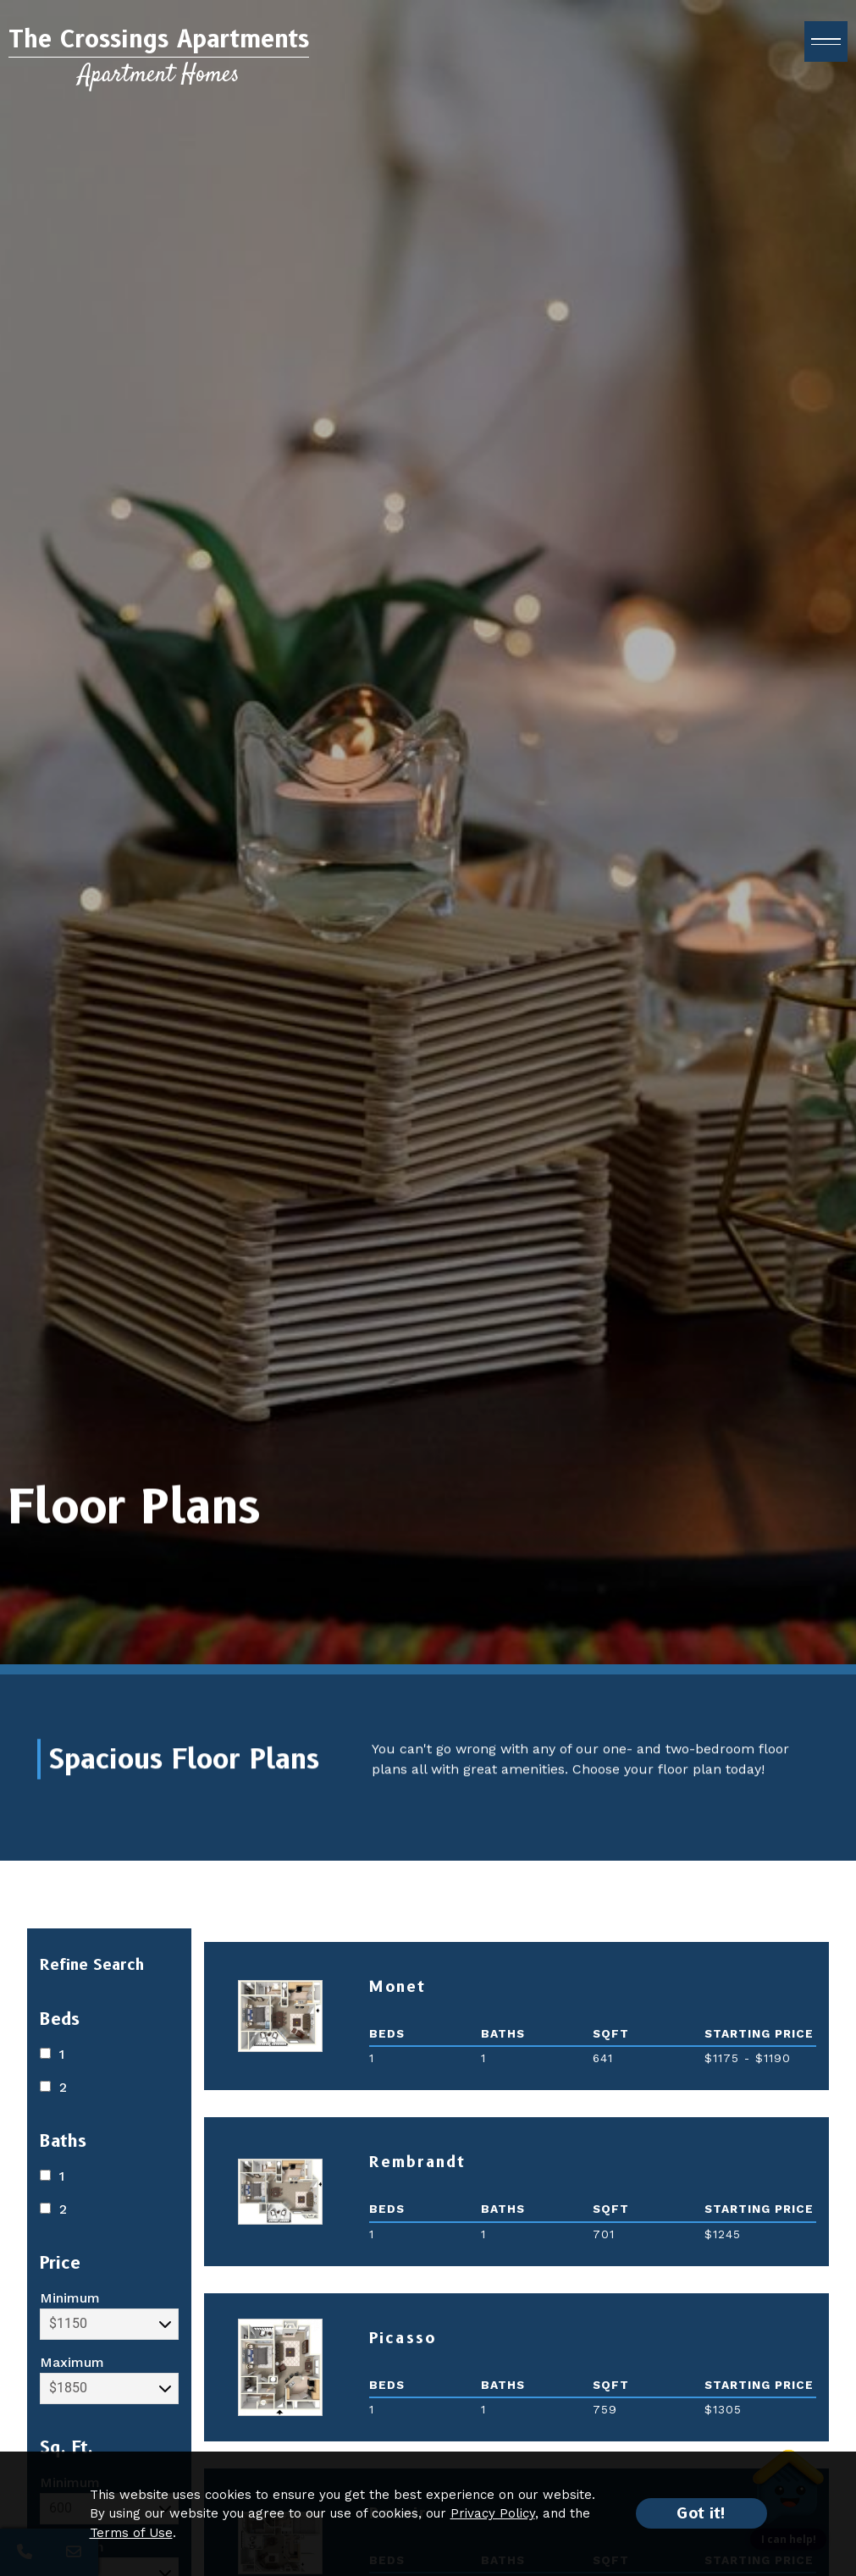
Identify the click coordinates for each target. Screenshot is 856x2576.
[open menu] (826, 50)
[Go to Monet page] (280, 2016)
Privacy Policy (492, 2513)
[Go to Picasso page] (280, 2367)
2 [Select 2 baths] (53, 2209)
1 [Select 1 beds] (52, 2054)
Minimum (109, 2315)
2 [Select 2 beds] (53, 2087)
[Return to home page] (158, 66)
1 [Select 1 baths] (52, 2176)
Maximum (109, 2379)
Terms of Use (131, 2532)
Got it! (701, 2513)
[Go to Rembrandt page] (280, 2192)
